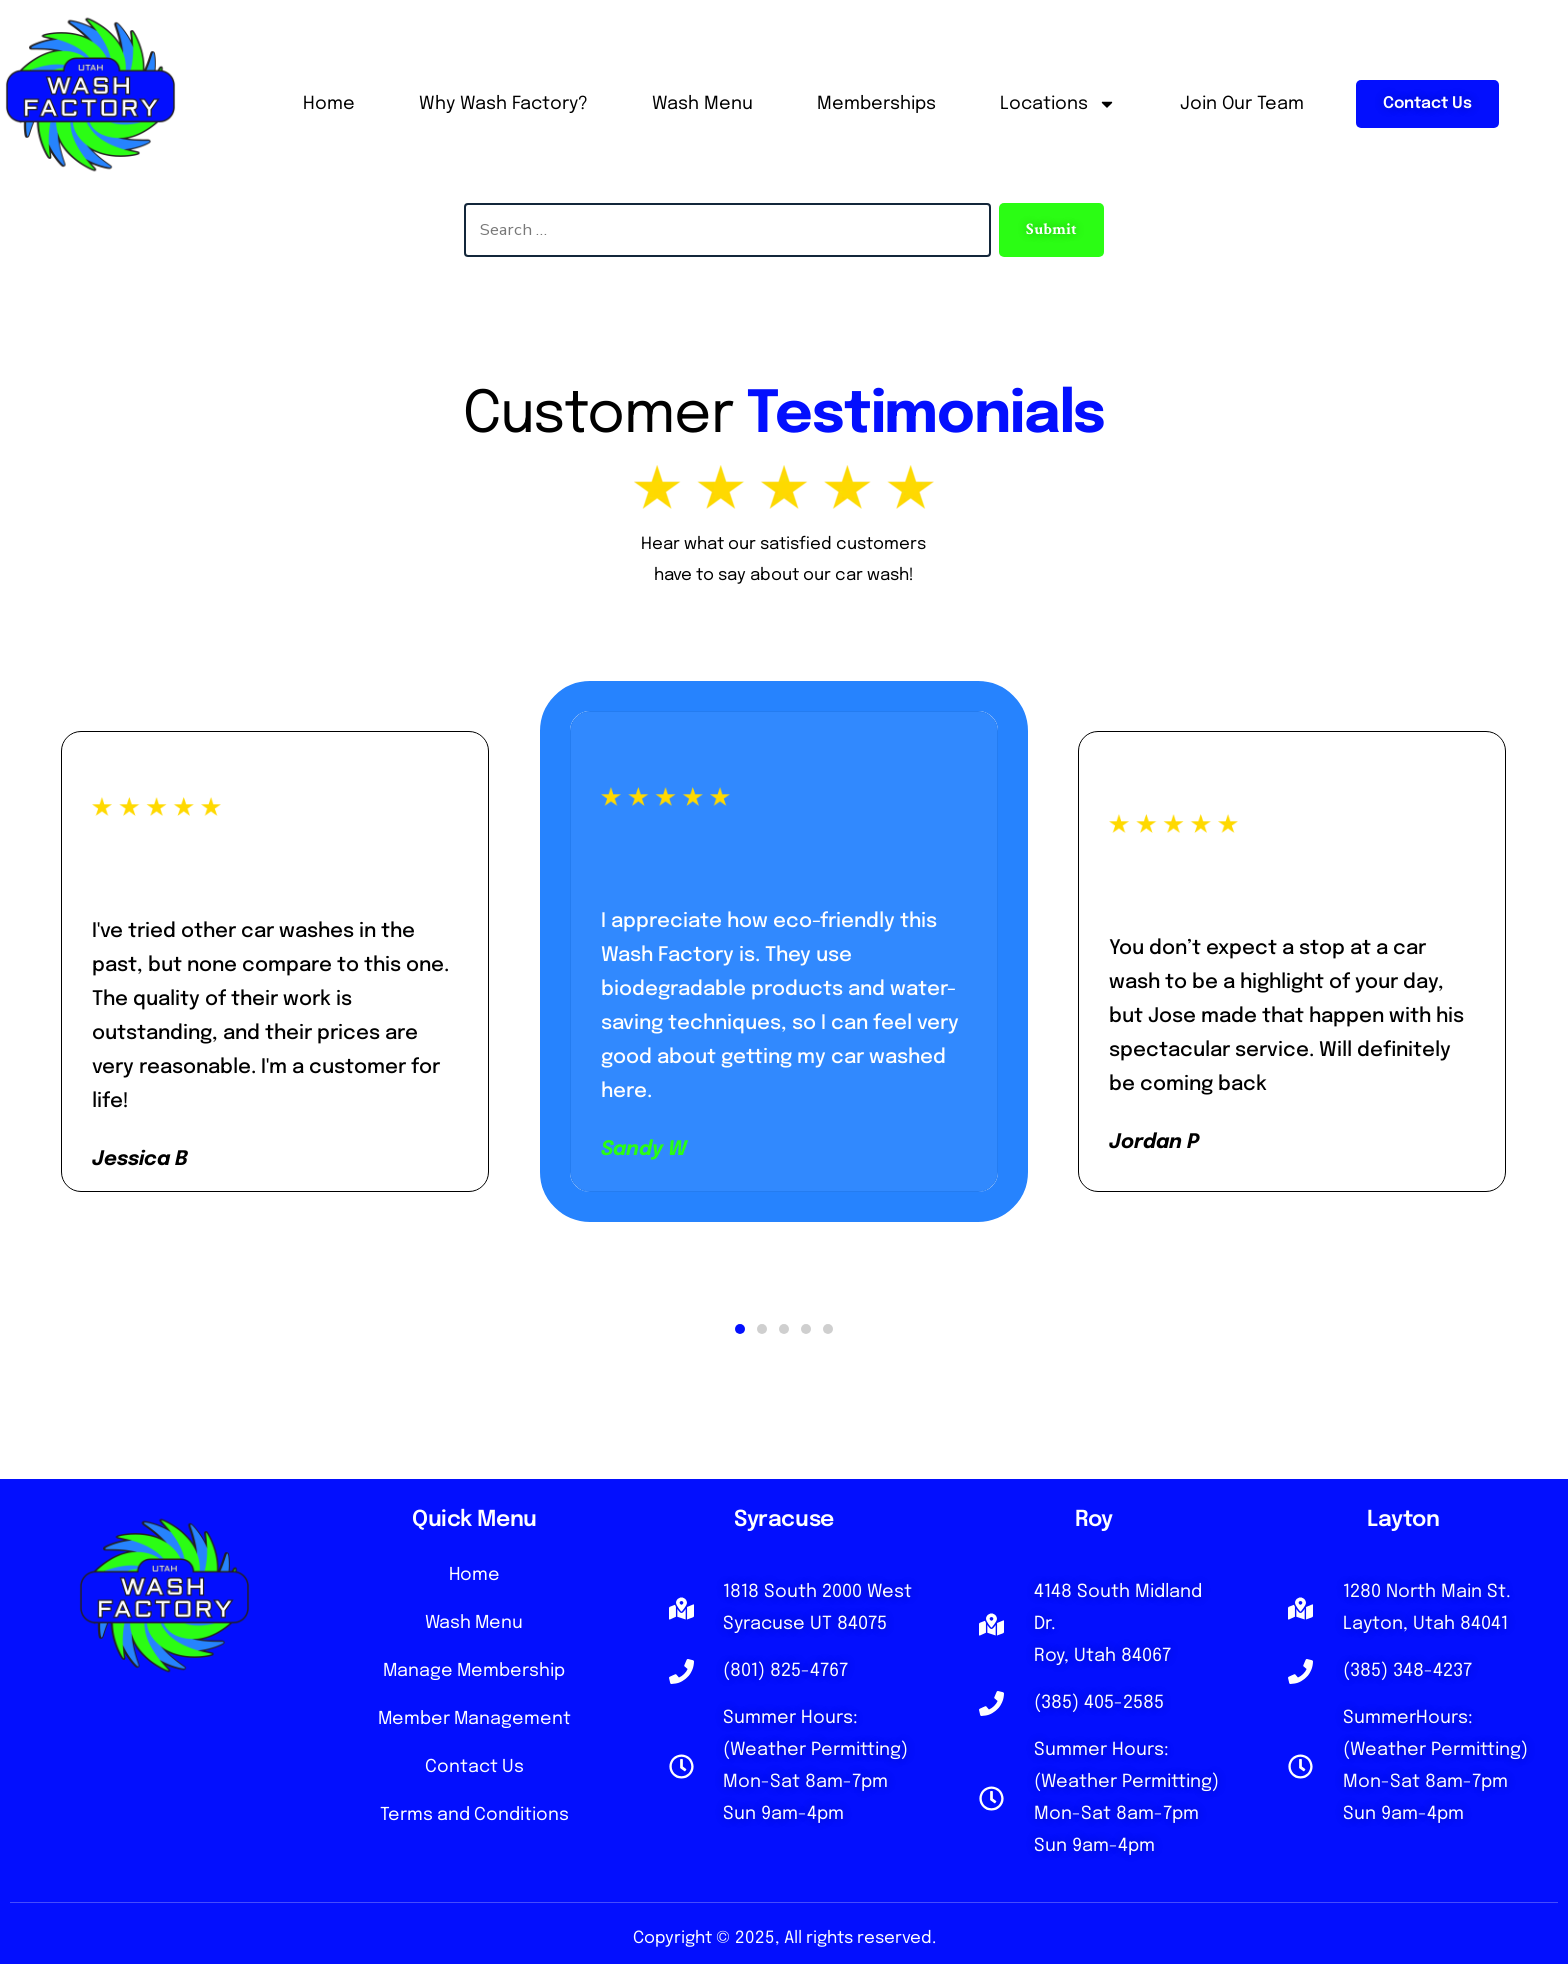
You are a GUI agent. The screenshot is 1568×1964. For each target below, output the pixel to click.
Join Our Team (1242, 104)
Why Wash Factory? (503, 104)
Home (329, 104)
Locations (1058, 104)
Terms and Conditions (474, 1826)
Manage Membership (474, 1676)
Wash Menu (702, 104)
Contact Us (474, 1776)
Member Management (474, 1726)
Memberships (876, 104)
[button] (740, 1329)
